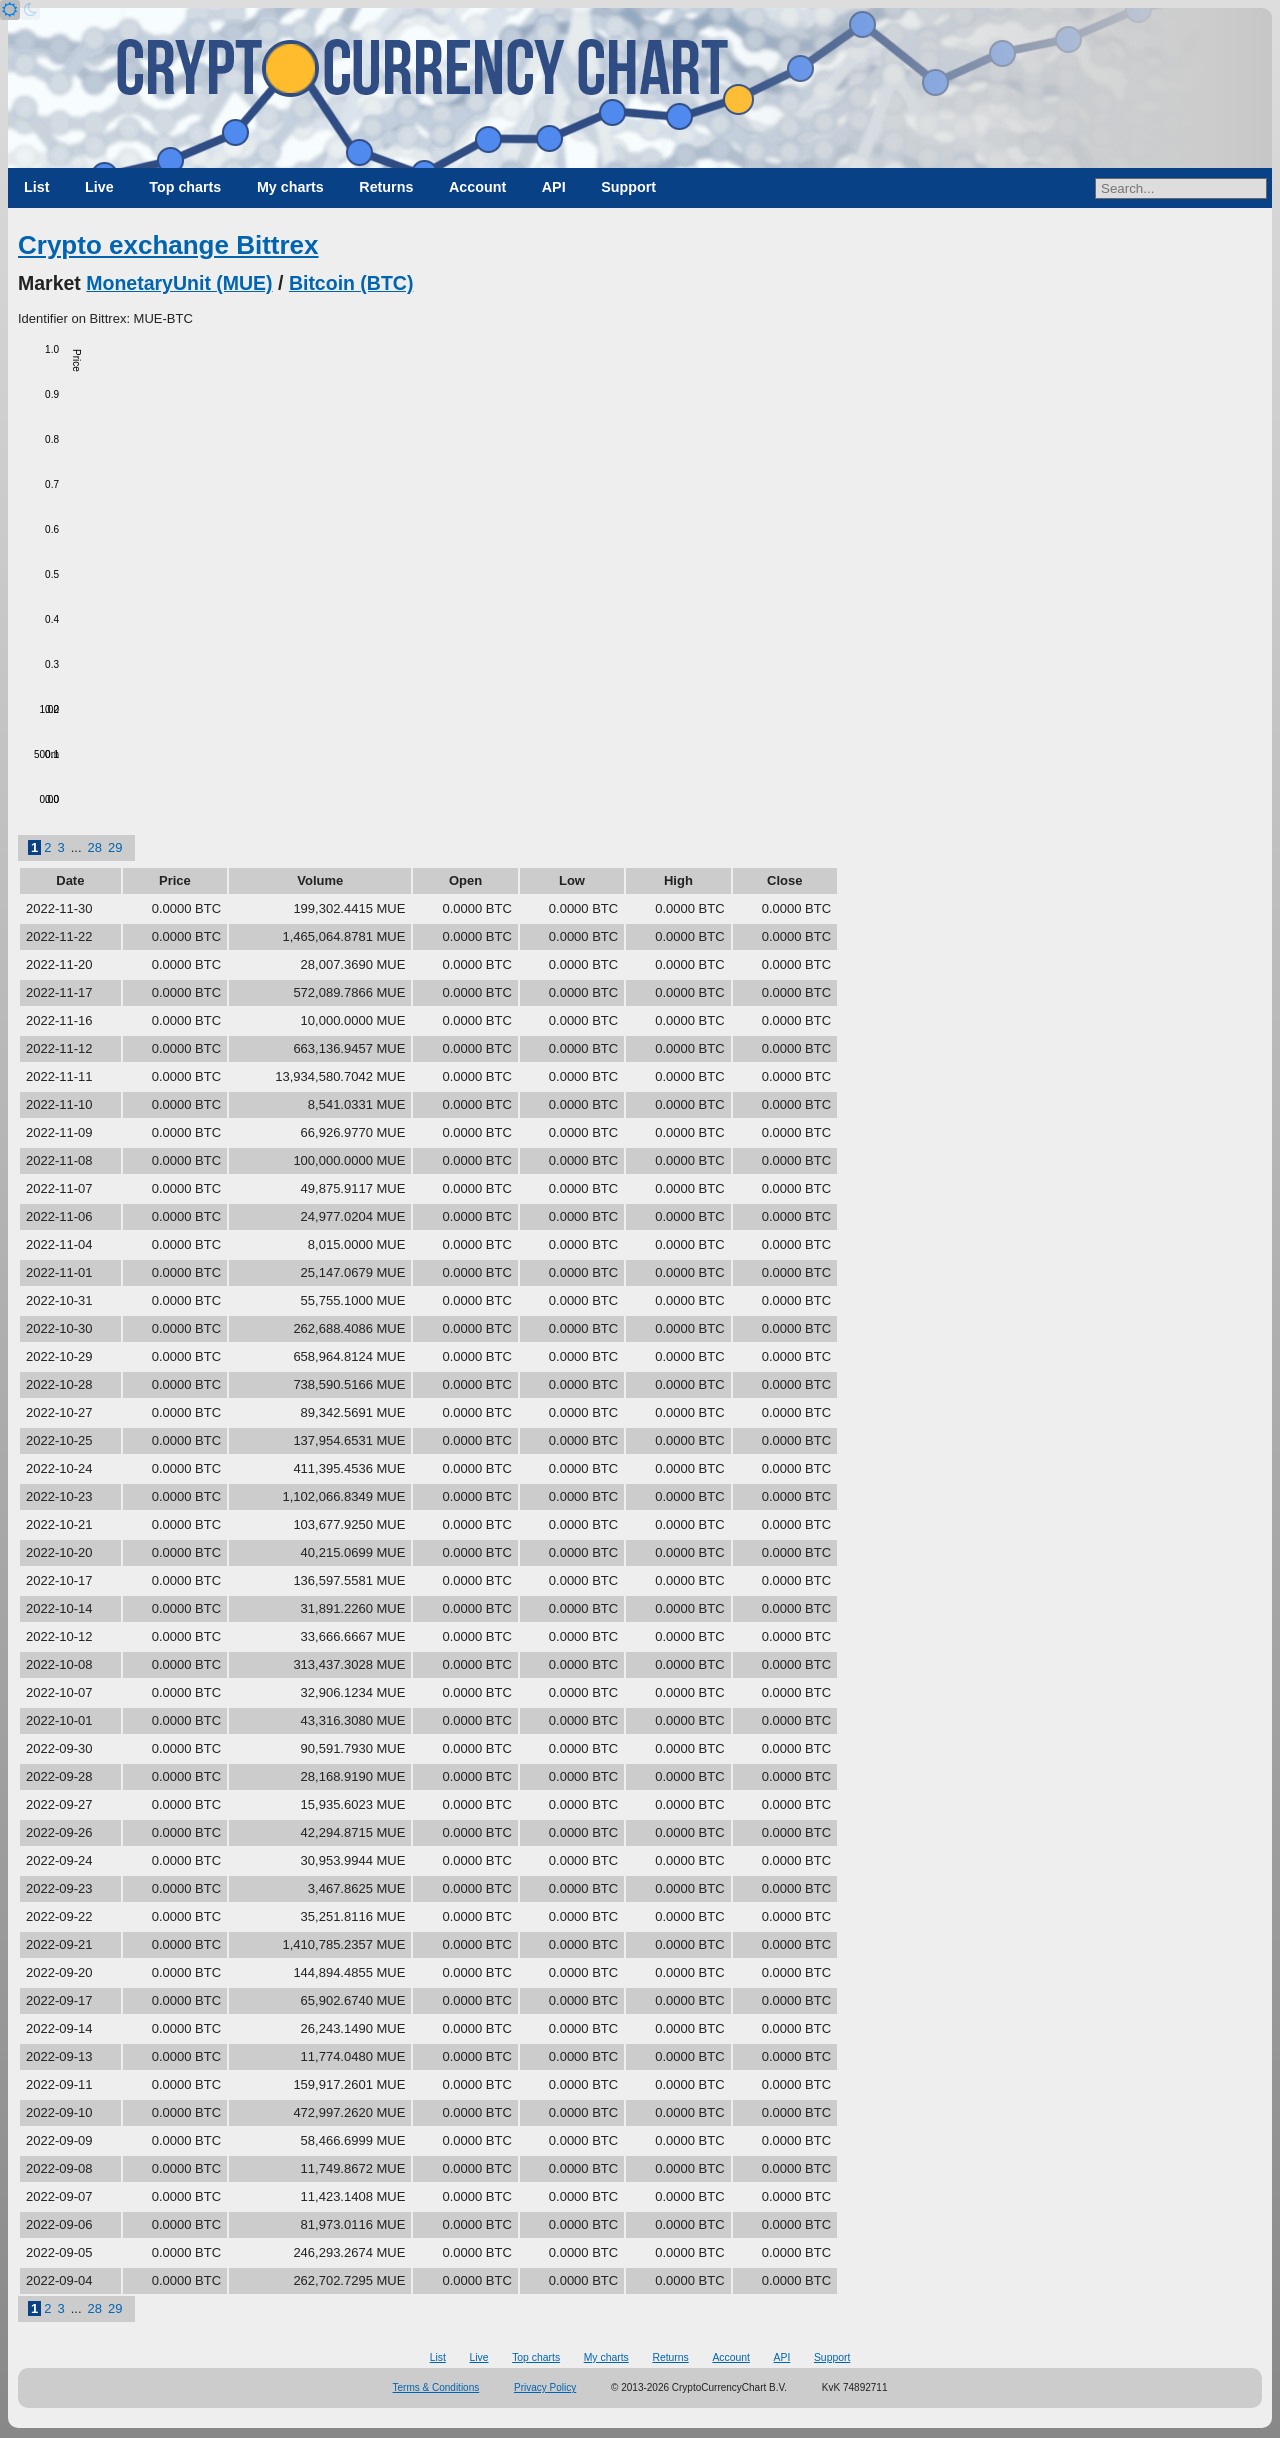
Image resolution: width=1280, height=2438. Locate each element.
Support (628, 187)
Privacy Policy (545, 2387)
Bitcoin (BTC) (351, 283)
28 (95, 847)
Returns (386, 187)
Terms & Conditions (436, 2387)
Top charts (185, 187)
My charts (290, 187)
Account (477, 187)
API (554, 187)
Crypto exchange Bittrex (168, 245)
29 (115, 847)
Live (99, 187)
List (36, 187)
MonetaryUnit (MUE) (179, 283)
